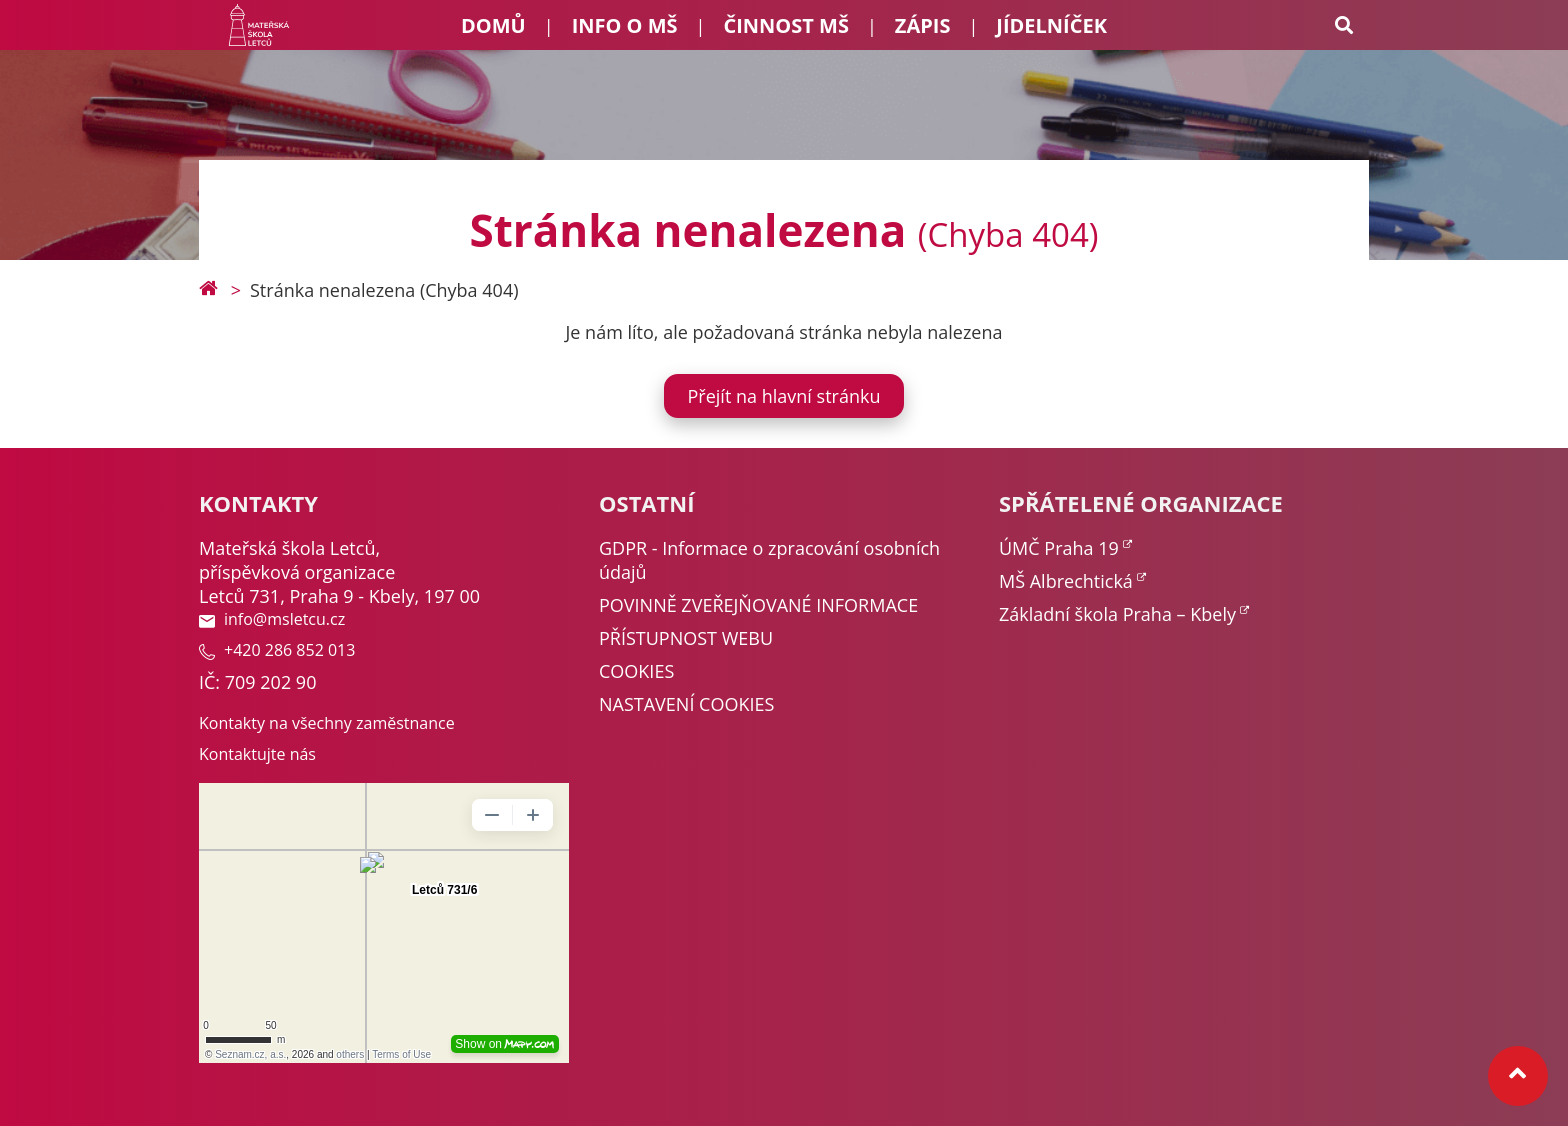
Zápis (923, 25)
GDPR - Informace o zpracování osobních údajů (769, 560)
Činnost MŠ (785, 25)
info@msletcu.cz (272, 619)
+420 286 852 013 (277, 650)
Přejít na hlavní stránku (784, 396)
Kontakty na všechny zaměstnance (327, 723)
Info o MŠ (625, 25)
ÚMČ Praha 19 (1059, 548)
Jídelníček (1051, 25)
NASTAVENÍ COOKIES (686, 704)
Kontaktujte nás (257, 754)
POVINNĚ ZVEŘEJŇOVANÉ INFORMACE (758, 605)
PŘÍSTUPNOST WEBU (686, 638)
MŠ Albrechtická (1066, 581)
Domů (493, 25)
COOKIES (636, 671)
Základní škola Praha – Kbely (1117, 614)
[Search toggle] (1344, 25)
